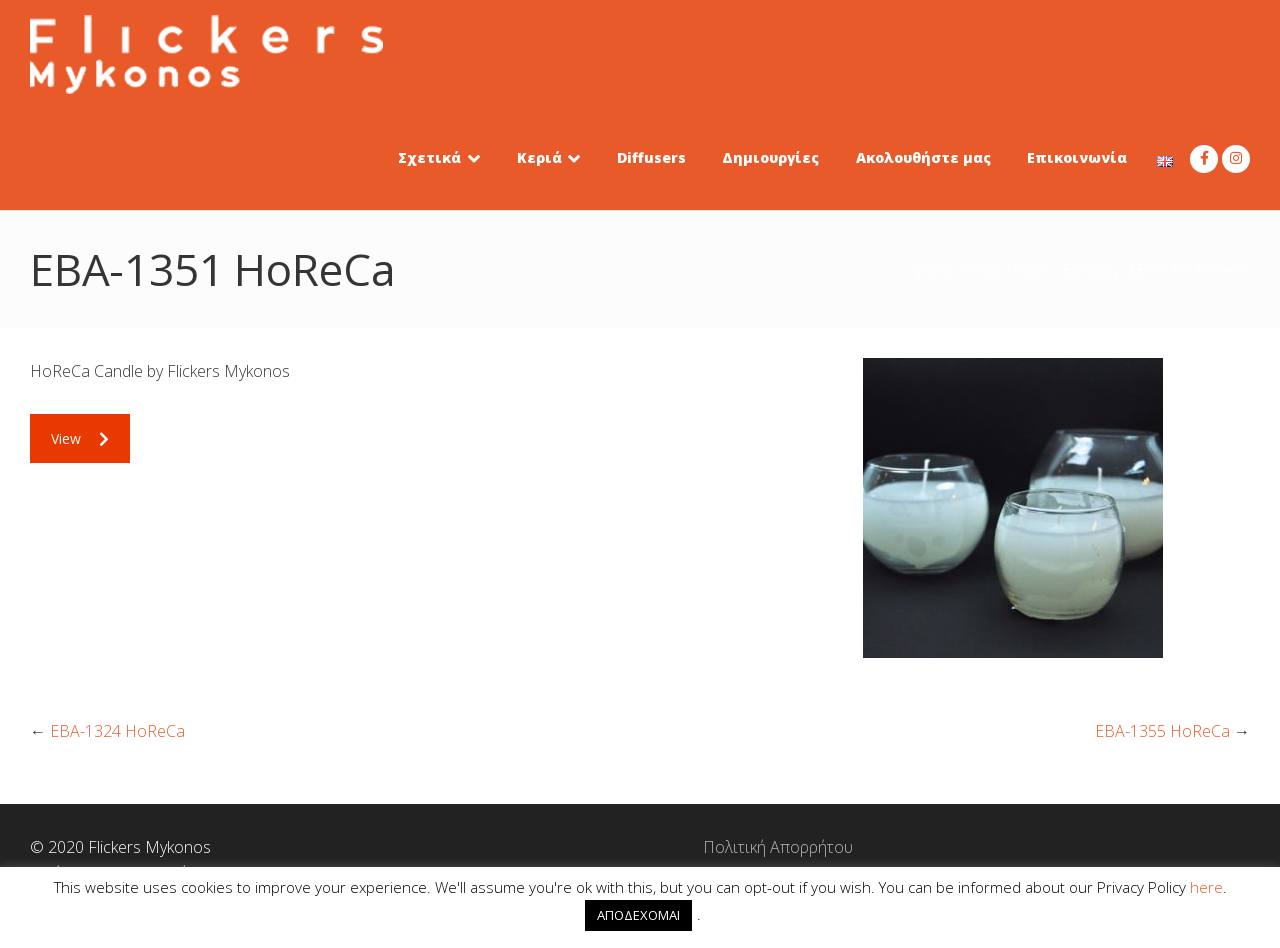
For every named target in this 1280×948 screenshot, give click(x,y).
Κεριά (1032, 269)
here (1206, 887)
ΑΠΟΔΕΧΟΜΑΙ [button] (638, 915)
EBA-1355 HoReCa (1162, 731)
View (80, 438)
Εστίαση (1090, 269)
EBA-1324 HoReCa (117, 731)
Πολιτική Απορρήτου (640, 847)
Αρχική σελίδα (954, 269)
